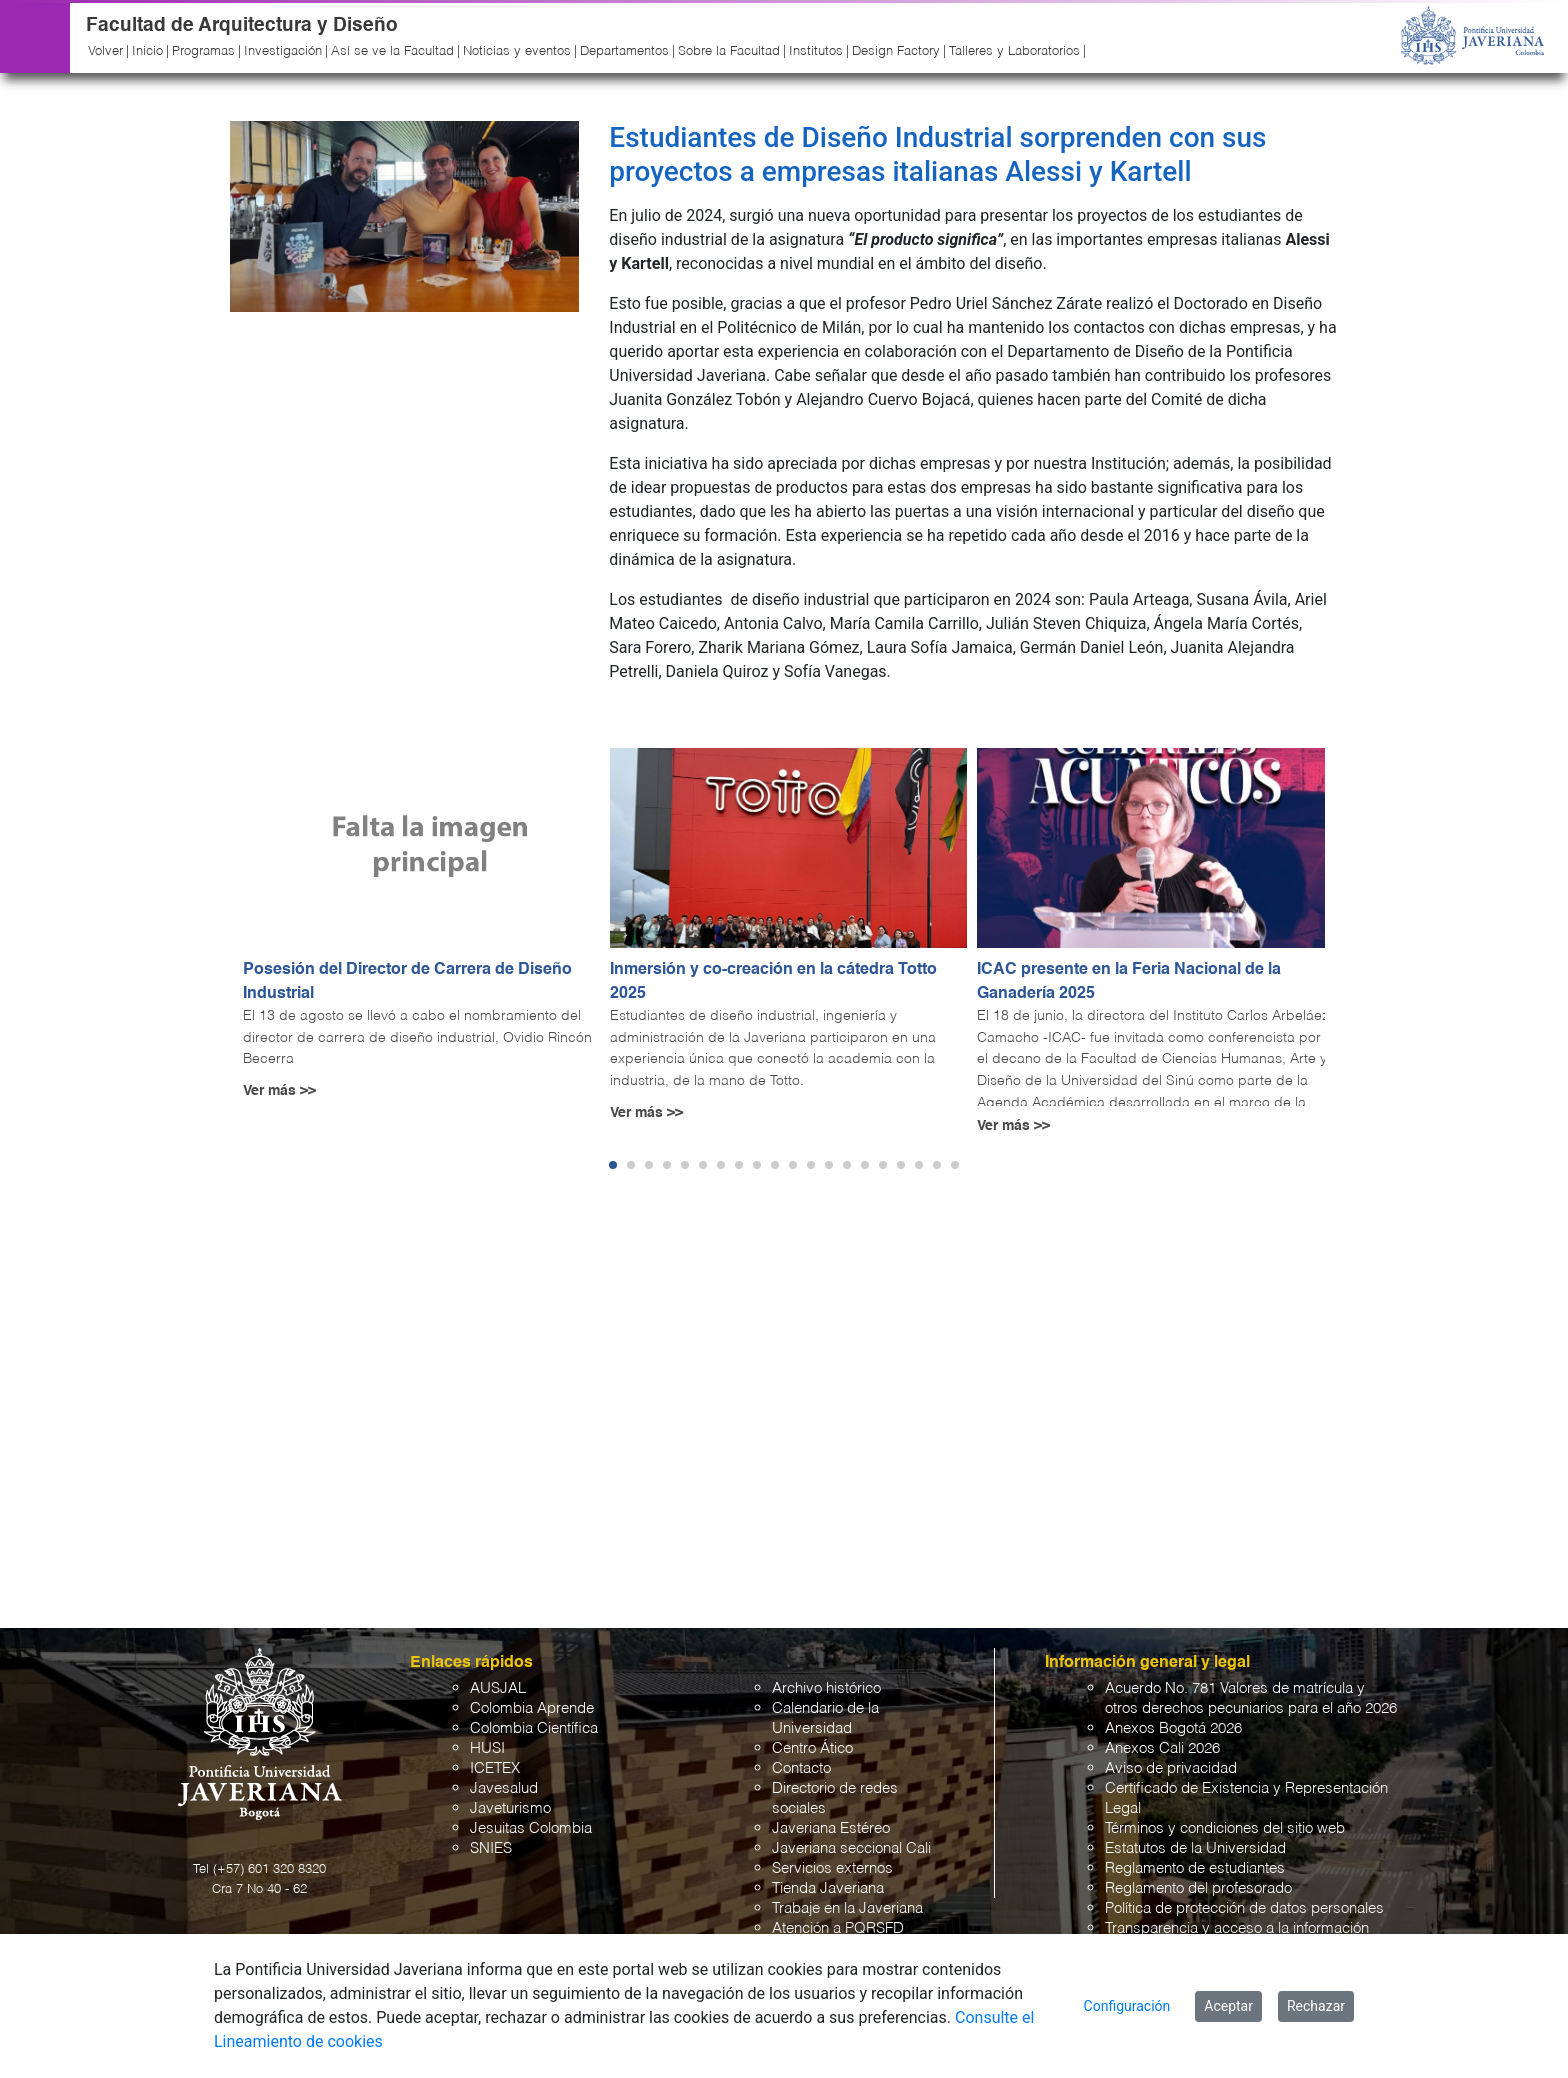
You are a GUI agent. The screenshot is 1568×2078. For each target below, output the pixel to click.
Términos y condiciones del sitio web (1225, 1828)
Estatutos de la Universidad (1195, 1848)
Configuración (1127, 2006)
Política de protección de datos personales (1244, 1908)
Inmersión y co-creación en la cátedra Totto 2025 (773, 982)
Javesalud (504, 1788)
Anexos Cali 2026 (1162, 1748)
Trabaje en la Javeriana (847, 1908)
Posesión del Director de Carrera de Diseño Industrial (407, 982)
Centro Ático (812, 1748)
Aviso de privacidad (1171, 1768)
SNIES (491, 1848)
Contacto (801, 1768)
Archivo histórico (826, 1688)
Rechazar (1316, 2006)
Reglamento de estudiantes (1195, 1868)
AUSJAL (498, 1688)
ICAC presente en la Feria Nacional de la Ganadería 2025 (1129, 982)
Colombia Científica (534, 1728)
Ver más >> (279, 1091)
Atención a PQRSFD (838, 1928)
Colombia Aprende (532, 1708)
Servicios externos (832, 1868)
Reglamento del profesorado (1198, 1888)
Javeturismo (510, 1808)
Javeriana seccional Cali (851, 1848)
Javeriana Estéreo (831, 1828)
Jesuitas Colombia (531, 1828)
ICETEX (495, 1768)
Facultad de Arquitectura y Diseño (242, 25)
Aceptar (1228, 2006)
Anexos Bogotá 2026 (1173, 1728)
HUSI (487, 1748)
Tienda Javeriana (828, 1888)
